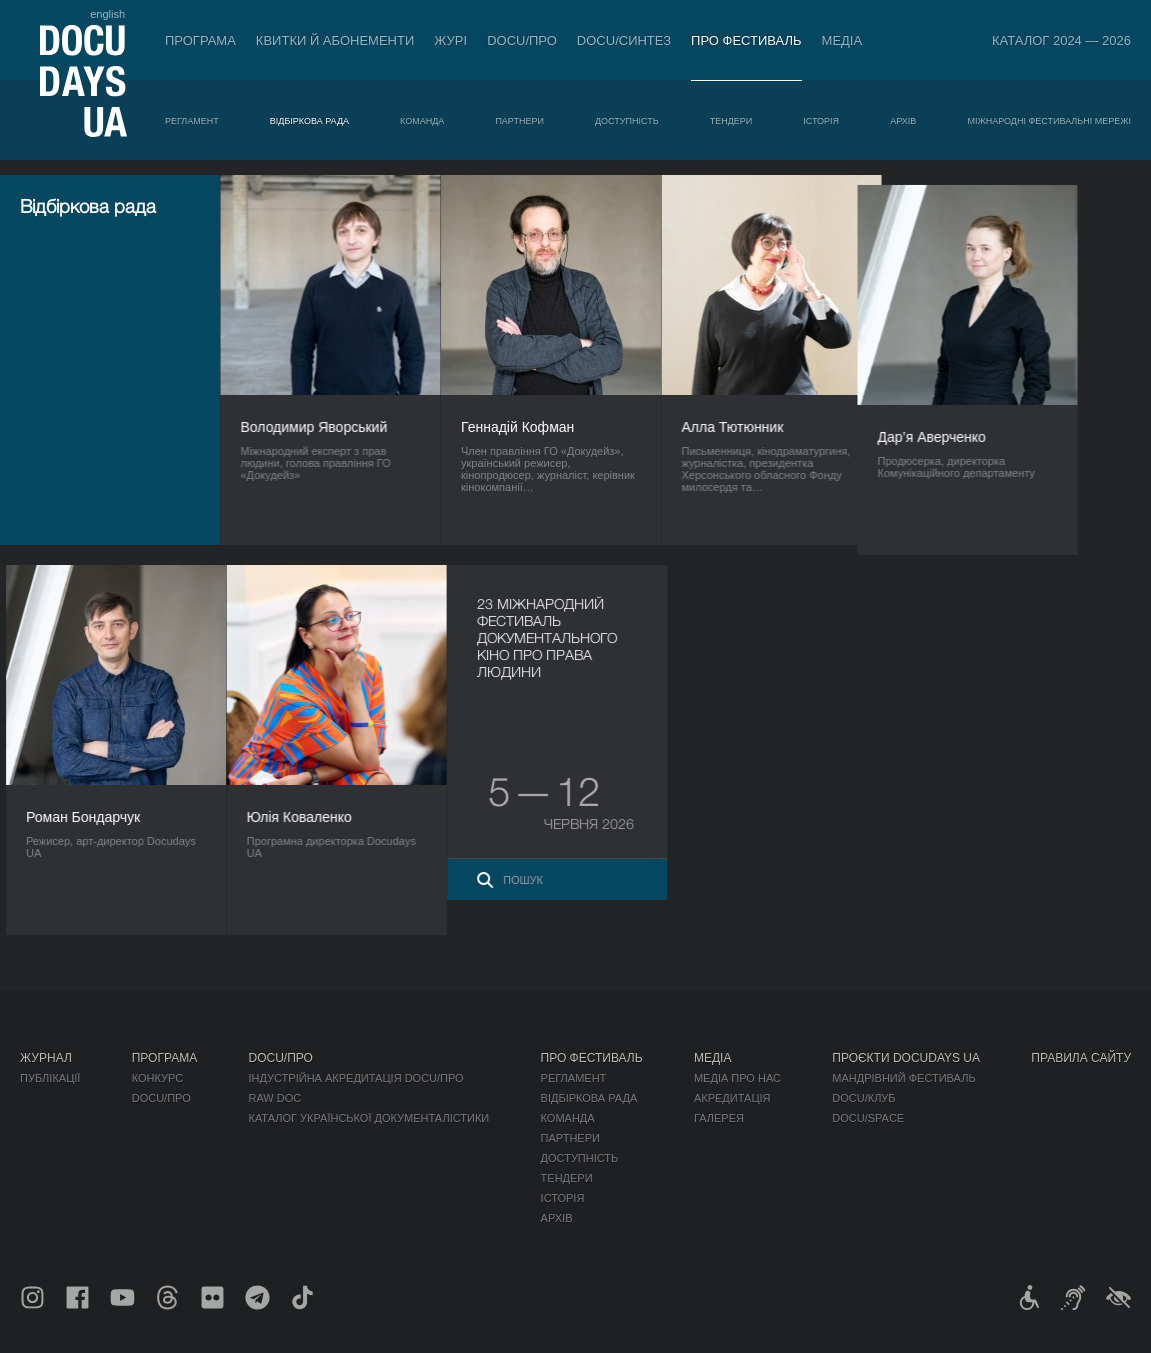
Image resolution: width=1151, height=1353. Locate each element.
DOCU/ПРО (522, 40)
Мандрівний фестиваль (903, 1078)
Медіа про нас (737, 1078)
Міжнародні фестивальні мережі (1049, 121)
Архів (903, 121)
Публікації (50, 1078)
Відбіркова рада (309, 121)
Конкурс (157, 1078)
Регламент (192, 121)
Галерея (719, 1118)
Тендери (731, 121)
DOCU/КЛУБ (863, 1098)
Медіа (842, 40)
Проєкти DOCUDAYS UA (906, 1058)
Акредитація (732, 1098)
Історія (821, 121)
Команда (422, 121)
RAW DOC (274, 1098)
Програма (200, 40)
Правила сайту (1081, 1058)
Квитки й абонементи (335, 40)
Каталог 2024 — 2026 (1061, 40)
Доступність (627, 121)
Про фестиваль (746, 40)
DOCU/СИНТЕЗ (624, 40)
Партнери (519, 121)
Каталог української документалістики (368, 1118)
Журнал (46, 1058)
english (107, 14)
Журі (450, 40)
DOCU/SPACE (868, 1118)
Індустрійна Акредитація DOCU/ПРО (355, 1078)
